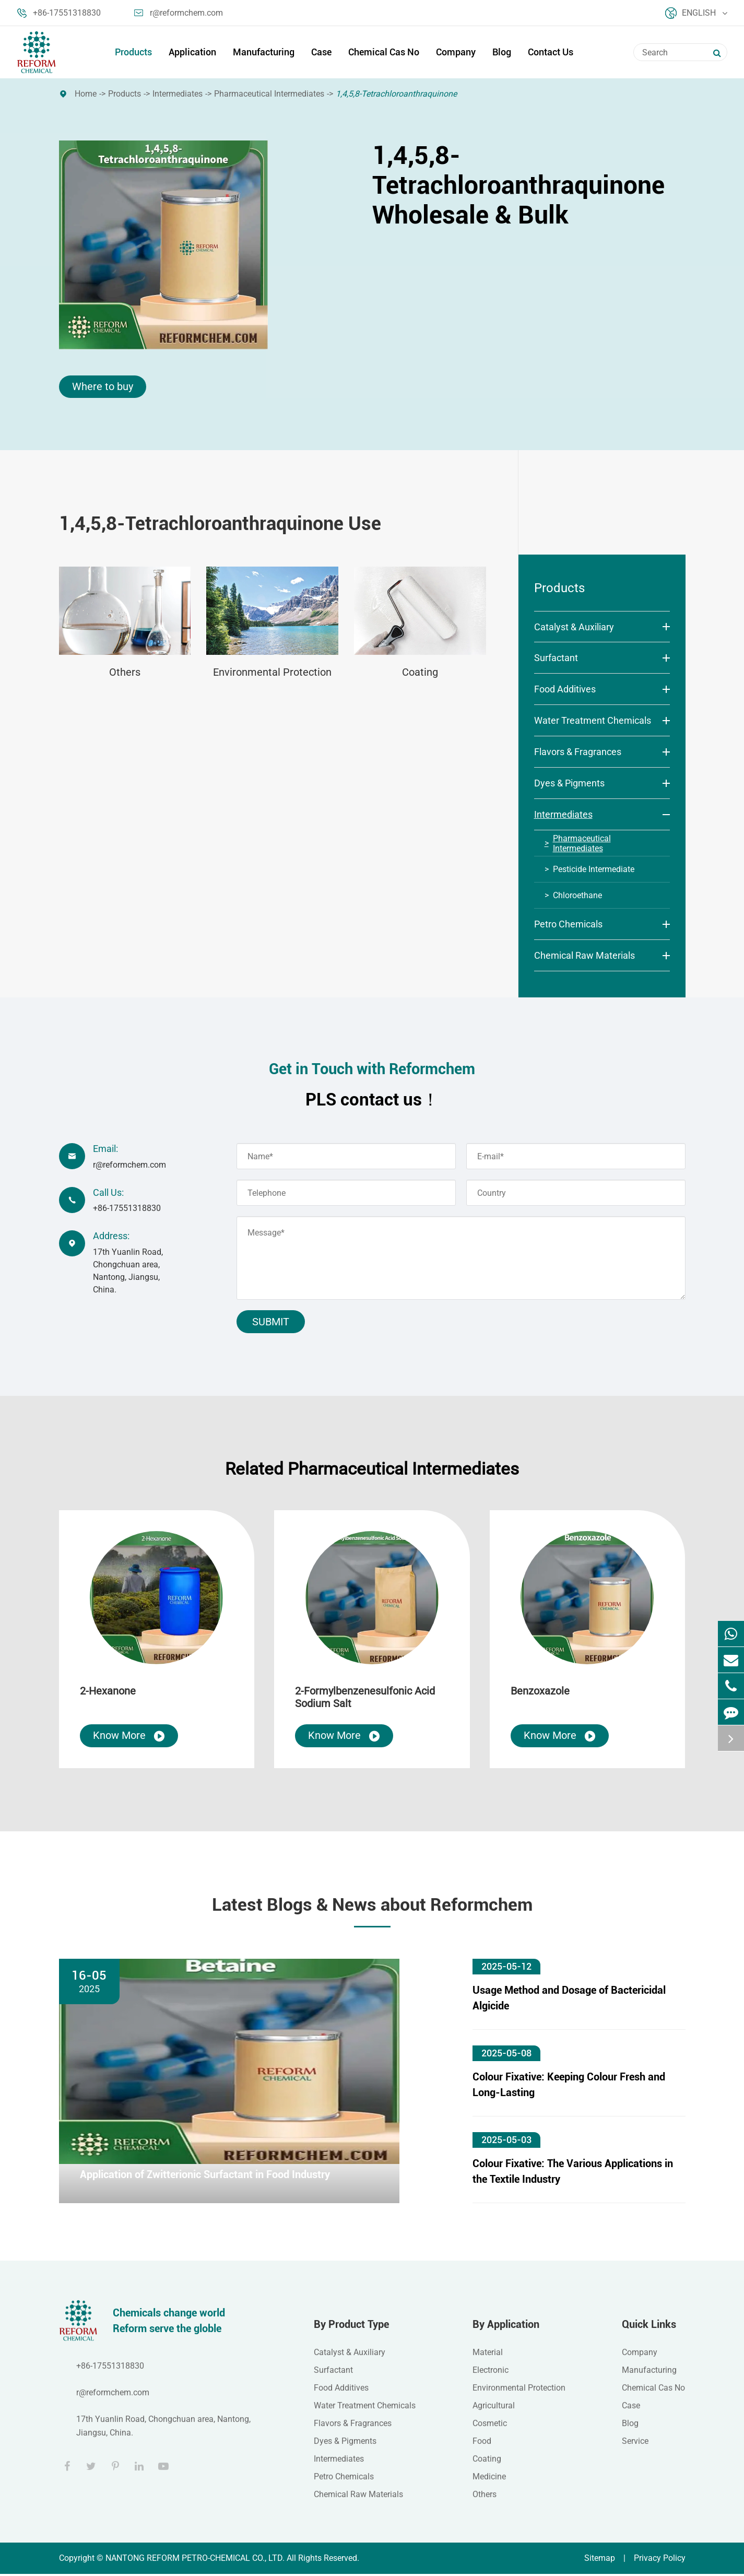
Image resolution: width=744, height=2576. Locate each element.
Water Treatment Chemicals (592, 720)
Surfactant (556, 658)
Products (133, 51)
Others (124, 672)
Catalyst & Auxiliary (574, 627)
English (696, 13)
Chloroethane (577, 896)
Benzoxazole (540, 1693)
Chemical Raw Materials (584, 955)
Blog (501, 51)
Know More (129, 1737)
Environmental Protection (272, 672)
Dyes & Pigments (569, 783)
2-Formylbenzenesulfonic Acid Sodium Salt (365, 1699)
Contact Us (550, 51)
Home (86, 94)
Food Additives (565, 689)
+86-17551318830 (59, 13)
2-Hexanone (108, 1693)
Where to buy (102, 387)
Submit (270, 1322)
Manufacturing (263, 51)
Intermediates (177, 94)
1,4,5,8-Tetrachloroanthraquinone (396, 94)
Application (192, 51)
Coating (420, 672)
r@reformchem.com (178, 13)
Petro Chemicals (568, 924)
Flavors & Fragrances (577, 752)
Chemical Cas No (383, 51)
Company (456, 51)
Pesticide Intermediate (593, 870)
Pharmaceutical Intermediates (269, 94)
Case (321, 51)
